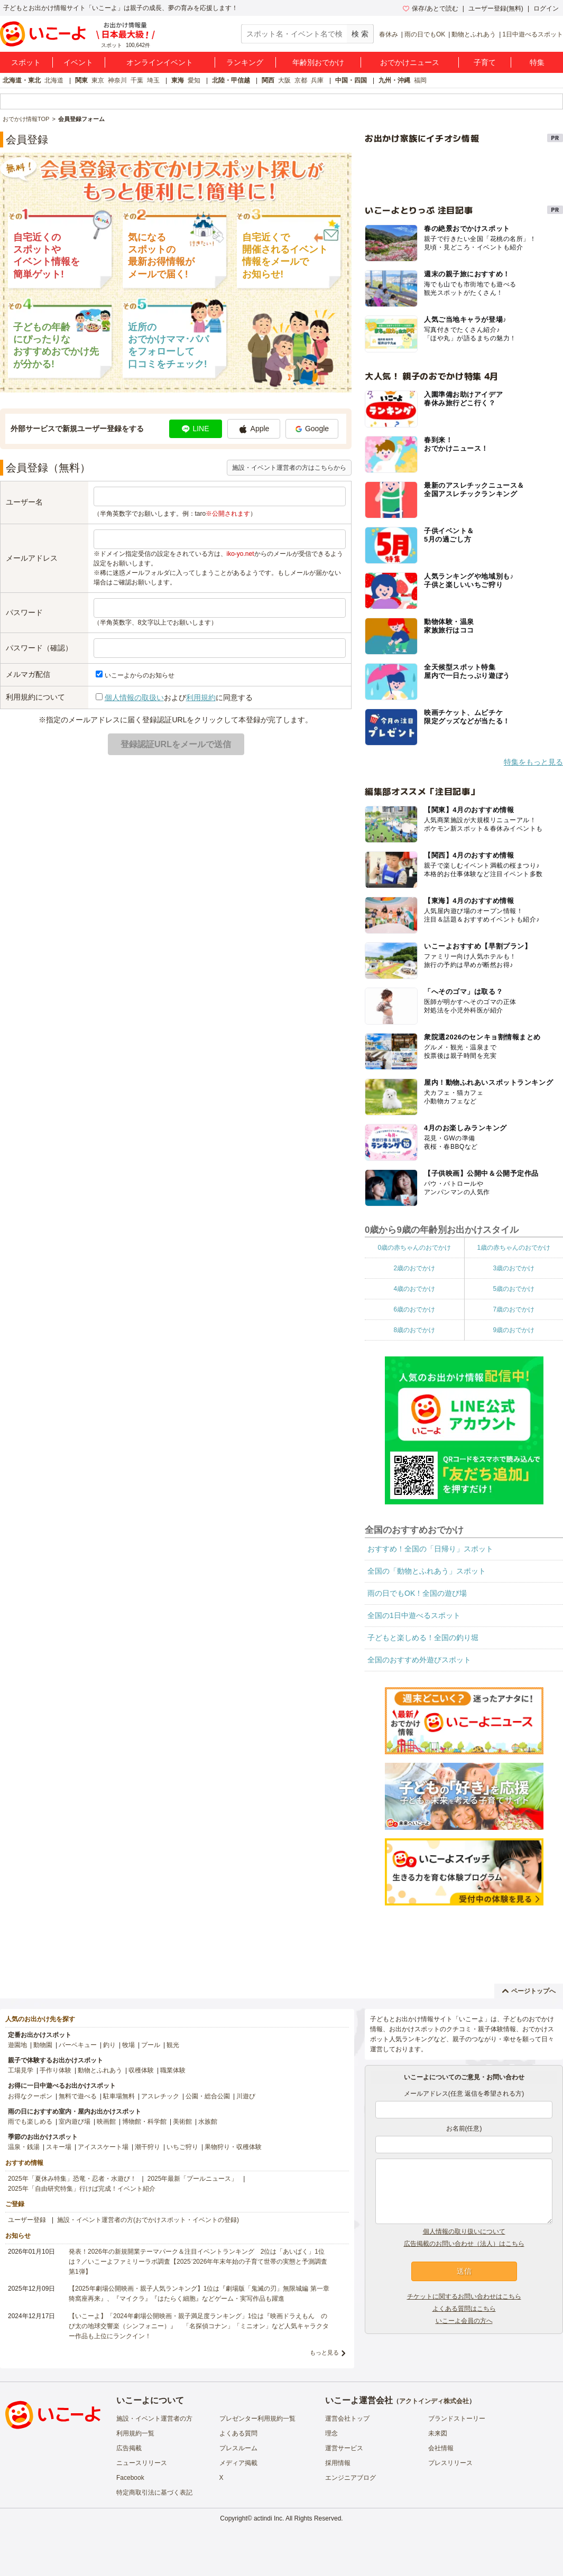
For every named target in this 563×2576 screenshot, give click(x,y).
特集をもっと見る (533, 762)
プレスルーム (238, 2448)
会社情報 (441, 2448)
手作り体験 (55, 2070)
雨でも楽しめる (30, 2121)
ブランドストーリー (456, 2418)
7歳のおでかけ (513, 1309)
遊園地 (17, 2045)
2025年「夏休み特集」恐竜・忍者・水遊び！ (72, 2178)
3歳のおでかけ (513, 1268)
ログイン (546, 8)
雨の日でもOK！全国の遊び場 (417, 1593)
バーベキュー (78, 2045)
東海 (177, 80)
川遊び (245, 2096)
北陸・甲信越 (231, 80)
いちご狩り (182, 2147)
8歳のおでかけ (414, 1330)
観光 (173, 2045)
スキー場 (58, 2147)
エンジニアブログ (350, 2477)
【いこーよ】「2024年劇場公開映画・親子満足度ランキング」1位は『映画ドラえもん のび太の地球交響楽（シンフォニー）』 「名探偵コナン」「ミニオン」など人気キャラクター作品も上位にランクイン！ (199, 2326)
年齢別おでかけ (318, 62)
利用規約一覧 (135, 2433)
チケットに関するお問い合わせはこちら (464, 2296)
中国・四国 (351, 80)
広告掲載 (129, 2448)
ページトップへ (529, 1991)
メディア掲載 (238, 2463)
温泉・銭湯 (24, 2147)
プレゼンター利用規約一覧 (257, 2418)
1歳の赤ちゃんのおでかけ (513, 1247)
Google (312, 428)
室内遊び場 (74, 2121)
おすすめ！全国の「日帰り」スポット (430, 1549)
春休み (388, 34)
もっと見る (324, 2352)
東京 (97, 80)
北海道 (53, 80)
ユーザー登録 (27, 2220)
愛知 (194, 80)
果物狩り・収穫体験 (233, 2147)
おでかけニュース (409, 62)
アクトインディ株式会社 (434, 2401)
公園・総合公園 (208, 2096)
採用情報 (337, 2463)
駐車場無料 (119, 2096)
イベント (78, 62)
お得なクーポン (30, 2096)
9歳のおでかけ (513, 1330)
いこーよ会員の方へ (464, 2320)
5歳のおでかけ (513, 1288)
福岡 (420, 80)
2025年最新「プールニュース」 (192, 2178)
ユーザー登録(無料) (495, 8)
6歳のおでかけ (414, 1309)
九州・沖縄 (394, 80)
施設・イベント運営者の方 (154, 2418)
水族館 (207, 2121)
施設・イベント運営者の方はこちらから (289, 467)
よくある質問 (238, 2433)
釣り (109, 2045)
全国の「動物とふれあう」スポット (426, 1571)
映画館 (106, 2121)
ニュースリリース (141, 2463)
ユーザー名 (24, 502)
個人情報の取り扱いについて (464, 2231)
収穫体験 (141, 2070)
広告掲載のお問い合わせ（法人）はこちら (464, 2243)
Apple (254, 429)
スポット (26, 62)
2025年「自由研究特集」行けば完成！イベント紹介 (81, 2188)
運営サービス (344, 2448)
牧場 (128, 2045)
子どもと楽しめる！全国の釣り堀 (422, 1637)
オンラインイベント (159, 62)
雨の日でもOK (424, 34)
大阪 (284, 80)
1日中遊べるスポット (532, 34)
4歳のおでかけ (414, 1288)
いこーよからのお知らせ (139, 675)
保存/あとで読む (430, 8)
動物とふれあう (473, 34)
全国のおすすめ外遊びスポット (419, 1660)
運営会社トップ (347, 2418)
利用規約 (201, 697)
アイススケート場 (103, 2147)
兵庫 (317, 80)
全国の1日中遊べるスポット (413, 1615)
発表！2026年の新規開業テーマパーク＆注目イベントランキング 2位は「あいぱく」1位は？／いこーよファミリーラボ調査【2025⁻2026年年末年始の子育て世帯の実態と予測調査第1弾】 (198, 2261)
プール (150, 2045)
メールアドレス (32, 558)
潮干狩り (147, 2147)
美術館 (182, 2121)
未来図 (437, 2433)
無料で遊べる (78, 2096)
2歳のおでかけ (414, 1268)
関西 (268, 80)
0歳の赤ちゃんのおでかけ (414, 1247)
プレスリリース (450, 2463)
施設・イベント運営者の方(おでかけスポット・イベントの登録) (148, 2220)
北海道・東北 (22, 80)
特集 (537, 62)
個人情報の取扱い (134, 697)
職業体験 (173, 2070)
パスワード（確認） (39, 648)
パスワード (24, 612)
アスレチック (160, 2096)
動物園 (42, 2045)
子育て (485, 62)
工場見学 (20, 2070)
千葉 (137, 80)
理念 (331, 2433)
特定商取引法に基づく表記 (154, 2492)
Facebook (130, 2477)
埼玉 (153, 80)
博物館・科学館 (144, 2121)
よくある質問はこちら (464, 2308)
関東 (81, 80)
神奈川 (117, 80)
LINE (195, 428)
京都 (300, 80)
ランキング (244, 62)
